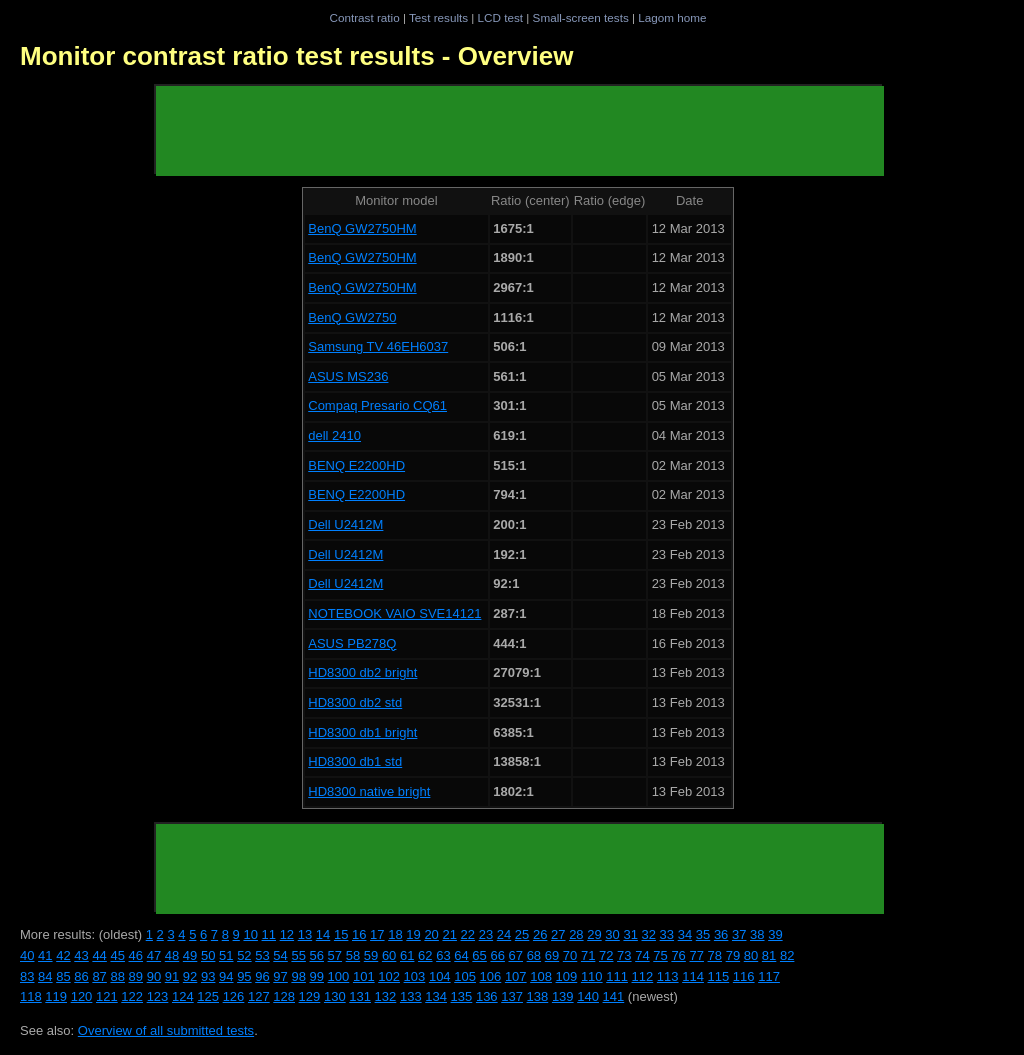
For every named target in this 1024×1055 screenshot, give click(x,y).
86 (81, 976)
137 (512, 996)
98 (298, 976)
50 (208, 955)
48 (172, 955)
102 (389, 976)
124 (183, 996)
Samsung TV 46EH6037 (378, 346)
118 (31, 996)
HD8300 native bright (369, 791)
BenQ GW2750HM (362, 228)
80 (751, 955)
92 (190, 976)
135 (462, 996)
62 (425, 955)
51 (226, 955)
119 (56, 996)
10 (250, 934)
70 (570, 955)
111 (617, 976)
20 (431, 934)
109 (567, 976)
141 (614, 996)
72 (606, 955)
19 (413, 934)
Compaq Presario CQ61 (377, 405)
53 (262, 955)
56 (317, 955)
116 (744, 976)
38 (757, 934)
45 (117, 955)
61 (407, 955)
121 (107, 996)
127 (259, 996)
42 (63, 955)
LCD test (500, 17)
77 (696, 955)
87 (99, 976)
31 (630, 934)
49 (190, 955)
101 (364, 976)
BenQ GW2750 (352, 317)
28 (576, 934)
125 (208, 996)
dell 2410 (334, 435)
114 (693, 976)
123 (158, 996)
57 (335, 955)
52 (244, 955)
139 (563, 996)
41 (45, 955)
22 (468, 934)
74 (642, 955)
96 (262, 976)
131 (360, 996)
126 (234, 996)
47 (154, 955)
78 (715, 955)
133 (411, 996)
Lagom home (672, 17)
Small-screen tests (581, 17)
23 (486, 934)
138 (538, 996)
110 (592, 976)
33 (667, 934)
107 (516, 976)
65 (479, 955)
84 (45, 976)
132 (386, 996)
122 (132, 996)
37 (739, 934)
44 (99, 955)
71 (588, 955)
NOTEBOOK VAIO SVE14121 (394, 613)
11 (269, 934)
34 (685, 934)
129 (310, 996)
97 (280, 976)
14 (323, 934)
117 (769, 976)
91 (172, 976)
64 (461, 955)
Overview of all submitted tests (166, 1030)
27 (558, 934)
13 (305, 934)
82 (787, 955)
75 (660, 955)
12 (287, 934)
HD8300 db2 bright (362, 672)
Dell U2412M (345, 524)
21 (449, 934)
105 (465, 976)
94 (226, 976)
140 (588, 996)
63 (443, 955)
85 (63, 976)
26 (540, 934)
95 (244, 976)
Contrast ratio (364, 17)
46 (136, 955)
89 (136, 976)
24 (504, 934)
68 (534, 955)
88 (117, 976)
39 (775, 934)
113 (668, 976)
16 (359, 934)
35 (703, 934)
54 (280, 955)
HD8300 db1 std (355, 761)
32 (649, 934)
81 (769, 955)
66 (497, 955)
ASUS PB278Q (352, 643)
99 (317, 976)
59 (371, 955)
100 (339, 976)
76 (678, 955)
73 (624, 955)
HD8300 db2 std (355, 702)
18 (395, 934)
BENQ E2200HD (356, 465)
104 (440, 976)
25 (522, 934)
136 (487, 996)
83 (27, 976)
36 (721, 934)
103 (415, 976)
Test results (438, 17)
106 (491, 976)
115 (719, 976)
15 (341, 934)
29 (594, 934)
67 (516, 955)
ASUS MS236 (348, 376)
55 (298, 955)
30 (612, 934)
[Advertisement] (520, 131)
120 (82, 996)
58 (353, 955)
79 (733, 955)
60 (389, 955)
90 (154, 976)
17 (377, 934)
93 (208, 976)
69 (552, 955)
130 (335, 996)
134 (436, 996)
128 (284, 996)
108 (541, 976)
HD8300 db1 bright (362, 732)
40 (27, 955)
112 (643, 976)
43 (81, 955)
